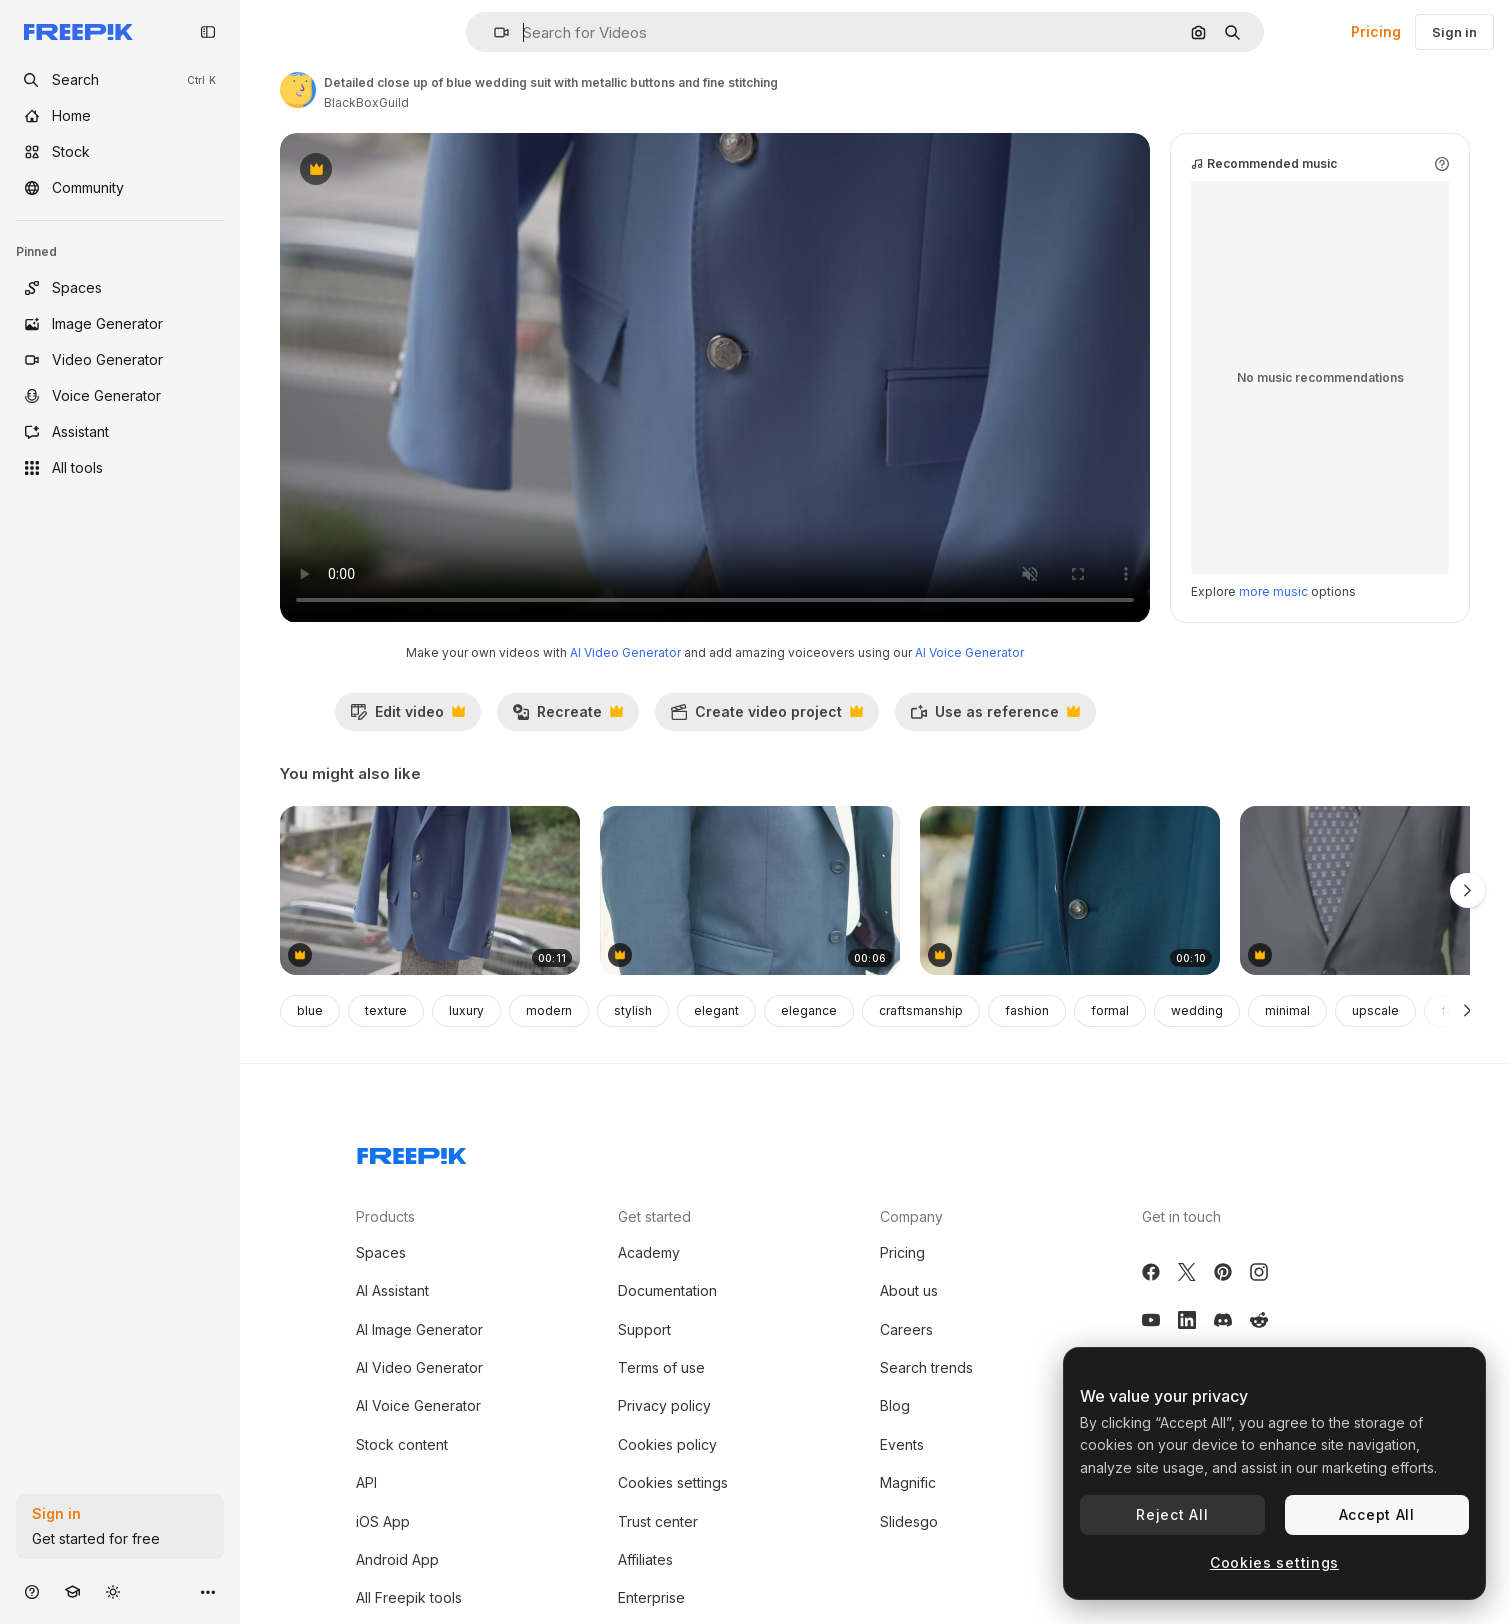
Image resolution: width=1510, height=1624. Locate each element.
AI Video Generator (625, 652)
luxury (466, 1010)
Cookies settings (673, 1482)
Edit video (407, 717)
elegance (809, 1010)
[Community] (120, 188)
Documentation (667, 1290)
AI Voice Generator (969, 652)
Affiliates (645, 1559)
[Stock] (120, 152)
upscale (1375, 1010)
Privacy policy (664, 1405)
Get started (654, 1216)
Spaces (381, 1252)
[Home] (120, 116)
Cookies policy (667, 1444)
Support (644, 1329)
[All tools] (120, 468)
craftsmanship (921, 1010)
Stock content (402, 1444)
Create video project (766, 717)
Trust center (658, 1521)
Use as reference (995, 717)
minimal (1287, 1010)
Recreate (567, 717)
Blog (895, 1405)
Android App (397, 1559)
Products (385, 1216)
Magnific (908, 1482)
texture (386, 1010)
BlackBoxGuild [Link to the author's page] (366, 102)
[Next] (1467, 1011)
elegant (716, 1010)
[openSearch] (120, 80)
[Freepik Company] (412, 1152)
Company (911, 1216)
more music (1273, 591)
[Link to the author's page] (298, 90)
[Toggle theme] (113, 1591)
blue (310, 1010)
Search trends (926, 1367)
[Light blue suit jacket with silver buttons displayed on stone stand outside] (430, 890)
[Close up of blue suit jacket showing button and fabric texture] (1070, 890)
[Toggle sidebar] (208, 32)
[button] (493, 32)
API (366, 1482)
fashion (1027, 1010)
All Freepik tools (409, 1597)
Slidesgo (909, 1521)
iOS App (383, 1521)
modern (549, 1010)
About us (909, 1290)
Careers (906, 1329)
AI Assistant (392, 1290)
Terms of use (661, 1367)
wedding (1197, 1010)
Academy (649, 1252)
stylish (633, 1010)
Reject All (1172, 1514)
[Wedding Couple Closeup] (750, 890)
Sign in (1454, 32)
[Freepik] (78, 32)
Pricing (1376, 31)
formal (1110, 1010)
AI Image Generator (419, 1329)
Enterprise (651, 1597)
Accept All (1377, 1514)
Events (902, 1444)
